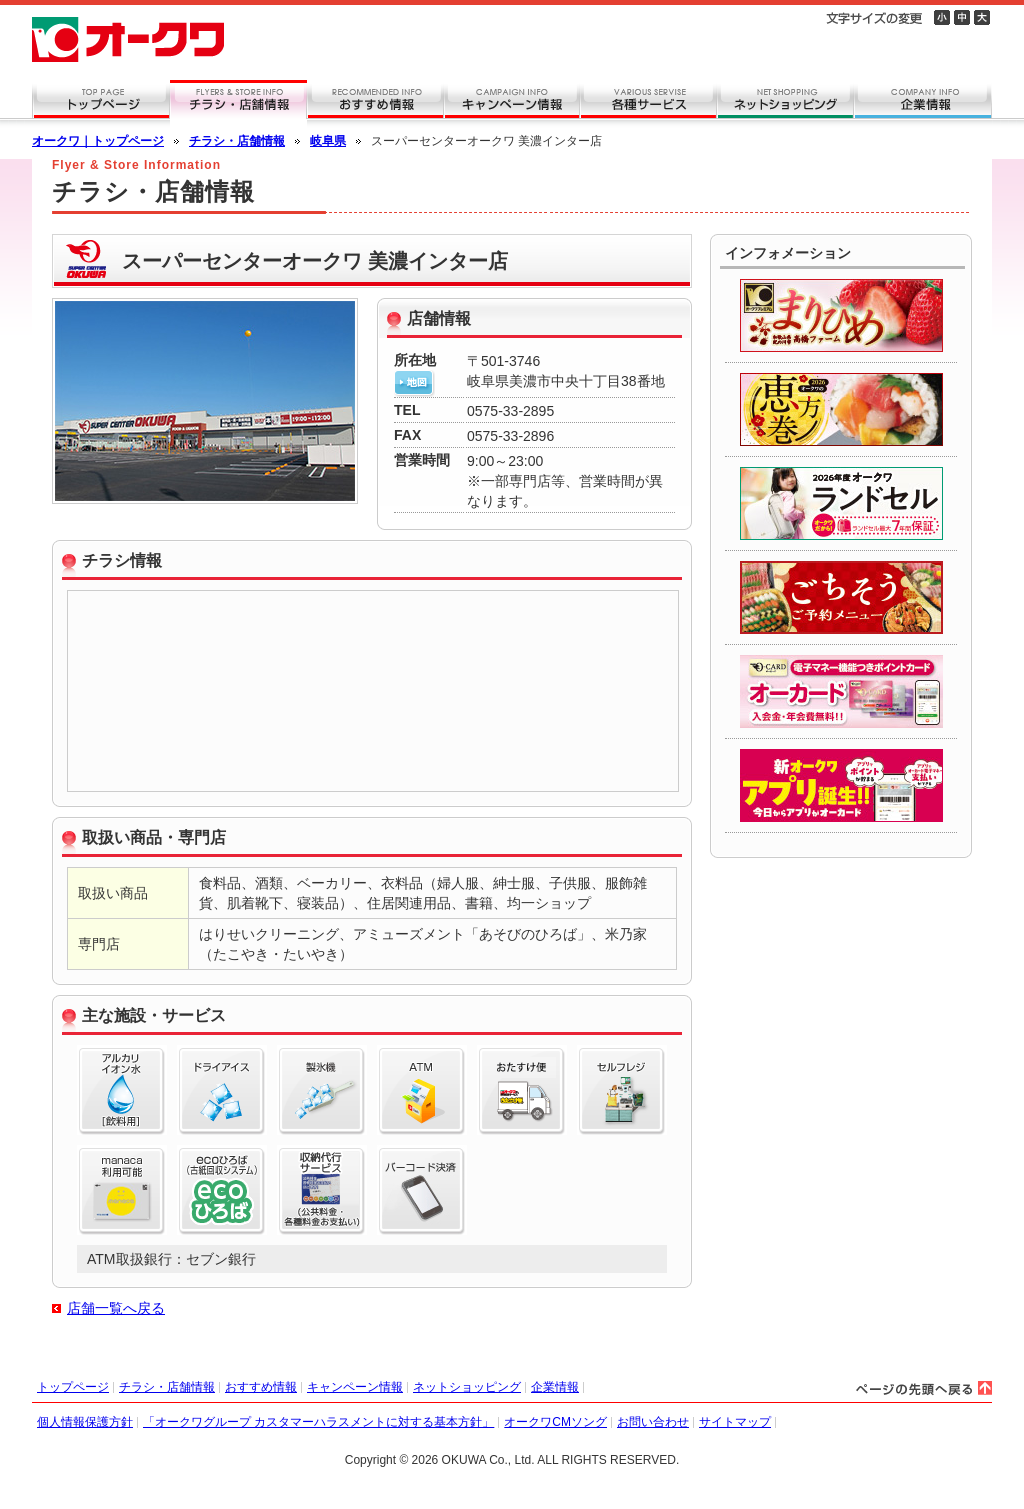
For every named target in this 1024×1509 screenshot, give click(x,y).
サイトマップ (735, 1422)
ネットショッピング (467, 1387)
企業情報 (555, 1387)
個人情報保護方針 (85, 1422)
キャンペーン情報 (355, 1387)
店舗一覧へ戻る (116, 1308)
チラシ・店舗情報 (237, 141)
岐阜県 (328, 141)
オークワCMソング (555, 1422)
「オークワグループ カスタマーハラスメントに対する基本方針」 (318, 1422)
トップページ (73, 1387)
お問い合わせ (653, 1422)
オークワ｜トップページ (98, 141)
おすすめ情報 (261, 1387)
